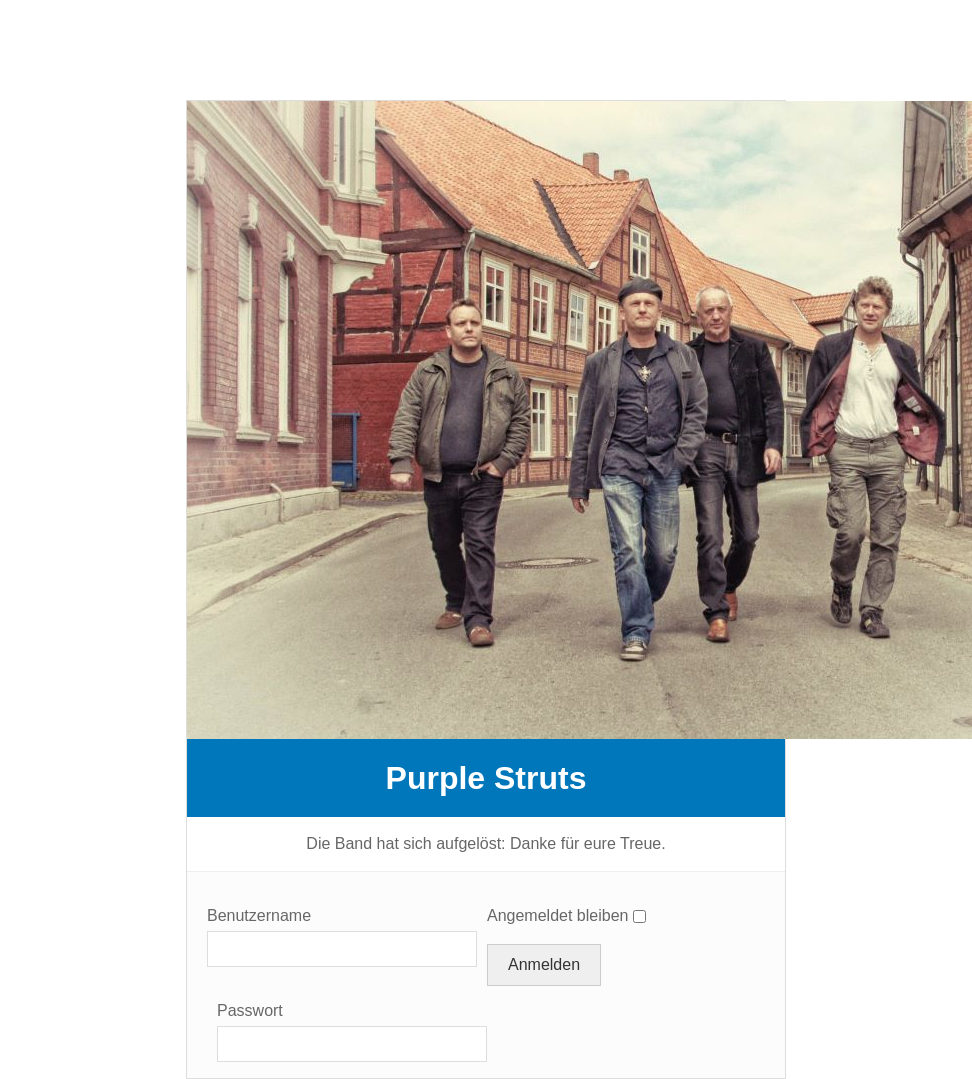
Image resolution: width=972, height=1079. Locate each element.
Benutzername (259, 915)
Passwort (250, 1010)
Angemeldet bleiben (557, 915)
